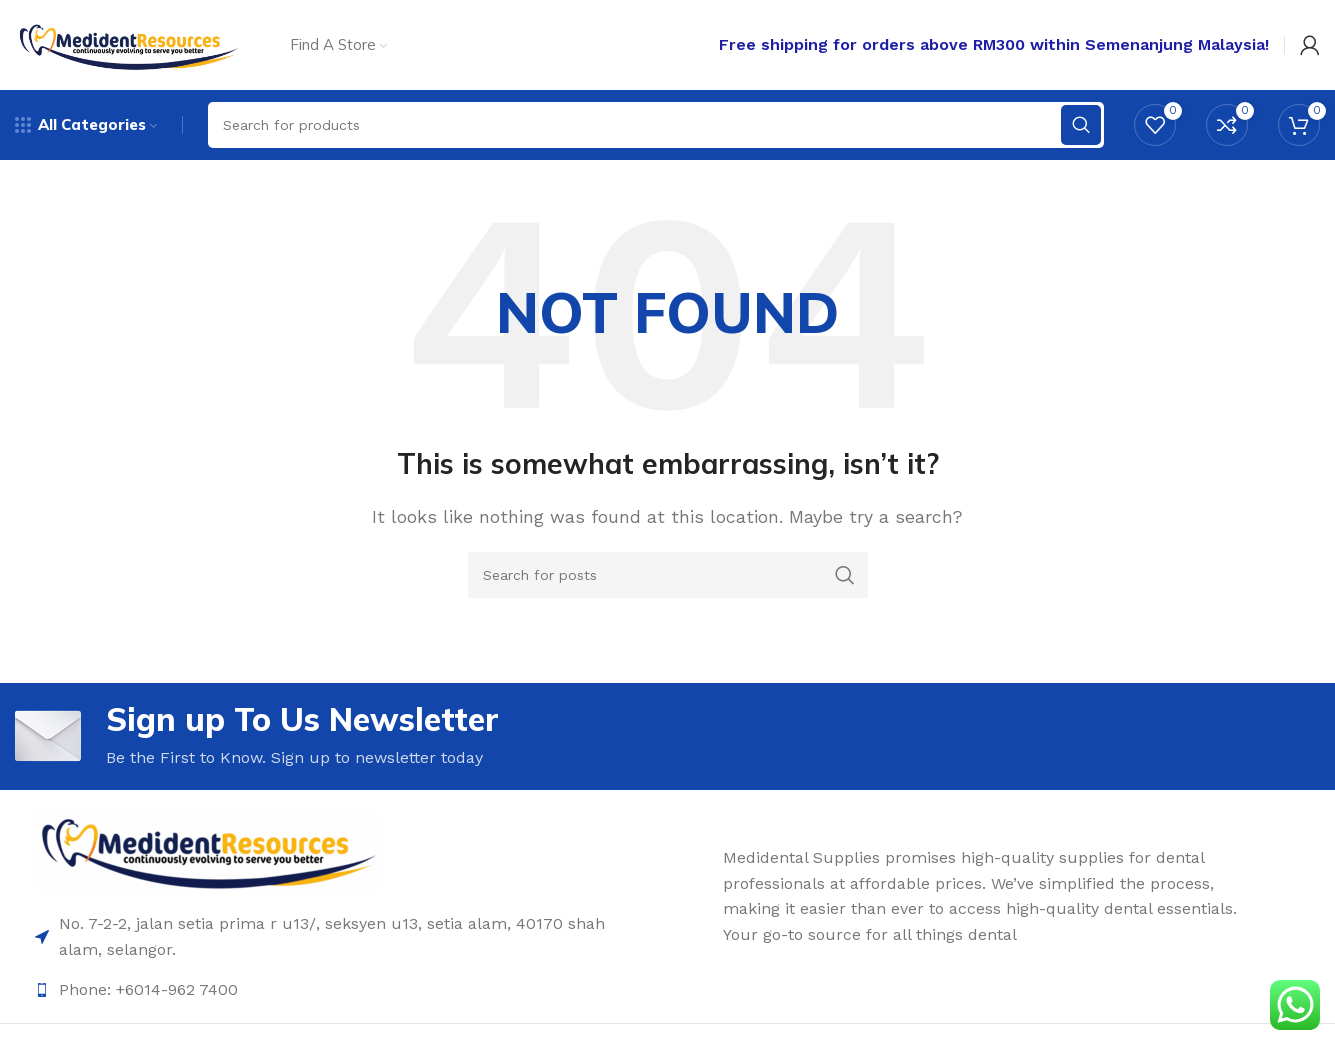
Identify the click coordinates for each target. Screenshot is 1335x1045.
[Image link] (207, 849)
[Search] (668, 575)
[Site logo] (127, 43)
